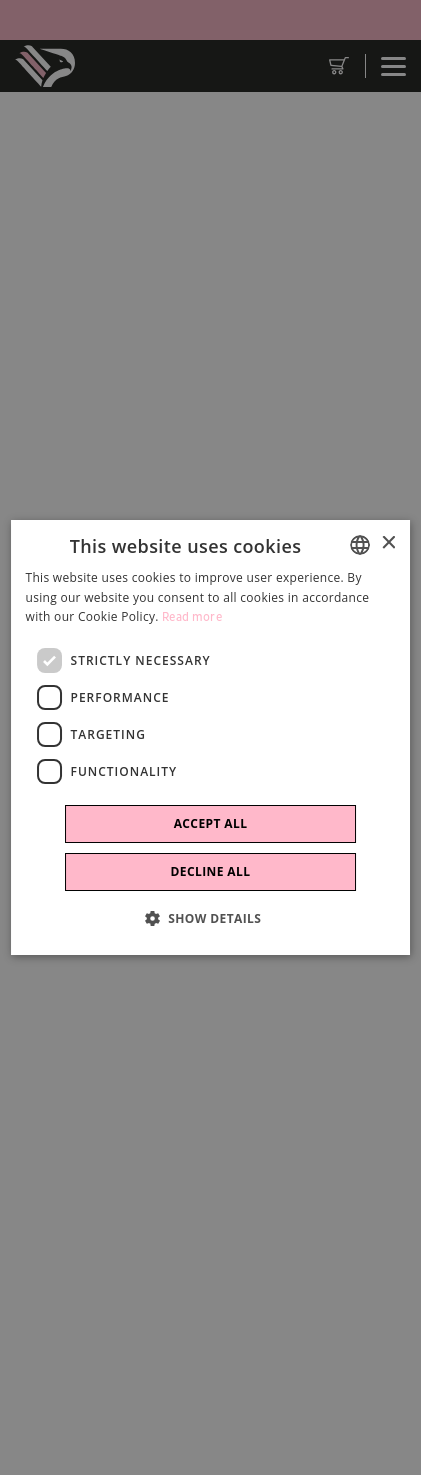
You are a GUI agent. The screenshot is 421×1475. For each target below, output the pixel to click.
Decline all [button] (211, 871)
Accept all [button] (211, 823)
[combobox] (360, 545)
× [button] (387, 543)
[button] (211, 918)
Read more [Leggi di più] (192, 617)
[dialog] (211, 738)
